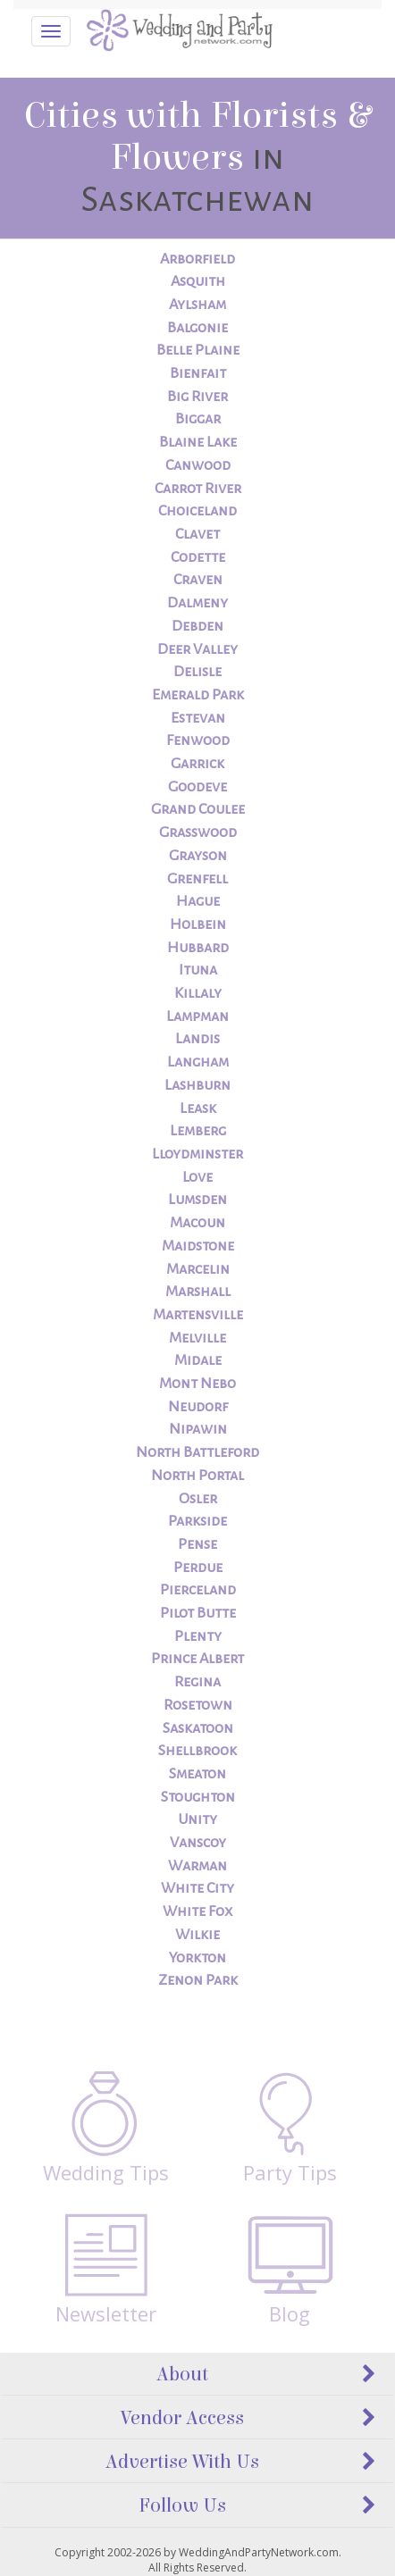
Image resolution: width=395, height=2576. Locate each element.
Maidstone (198, 1246)
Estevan (198, 718)
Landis (197, 1039)
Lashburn (197, 1085)
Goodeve (197, 787)
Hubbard (198, 948)
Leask (198, 1108)
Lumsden (197, 1200)
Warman (197, 1866)
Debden (197, 626)
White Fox (197, 1911)
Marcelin (198, 1269)
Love (197, 1177)
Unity (197, 1819)
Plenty (198, 1636)
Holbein (198, 924)
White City (197, 1888)
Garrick (197, 764)
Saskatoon (198, 1728)
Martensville (198, 1315)
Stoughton (198, 1797)
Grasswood (198, 832)
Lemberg (198, 1131)
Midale (198, 1360)
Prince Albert (197, 1659)
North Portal (197, 1476)
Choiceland (197, 511)
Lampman (197, 1016)
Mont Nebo (197, 1384)
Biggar (198, 419)
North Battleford (197, 1452)
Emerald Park (198, 695)
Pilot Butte (198, 1613)
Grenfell (197, 879)
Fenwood (198, 740)
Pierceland (198, 1590)
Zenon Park (198, 1980)
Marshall (198, 1292)
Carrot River (198, 489)
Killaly (198, 993)
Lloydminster (197, 1154)
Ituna (198, 970)
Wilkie (197, 1935)
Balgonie (197, 328)
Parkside (197, 1521)
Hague (198, 901)
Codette (198, 557)
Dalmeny (197, 603)
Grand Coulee (198, 809)
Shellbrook (197, 1751)
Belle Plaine (198, 350)
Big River (197, 397)
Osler (198, 1499)
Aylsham (197, 305)
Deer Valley (197, 649)
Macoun (197, 1223)
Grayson (198, 856)
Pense (197, 1544)
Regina (197, 1682)
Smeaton (197, 1774)
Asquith (198, 281)
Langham (198, 1062)
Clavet (197, 534)
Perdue (198, 1568)
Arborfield (197, 259)
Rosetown (198, 1705)
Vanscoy (198, 1843)
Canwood (198, 465)
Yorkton (197, 1958)
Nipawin (198, 1429)
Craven (198, 580)
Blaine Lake (198, 442)
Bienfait (198, 373)
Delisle (197, 672)
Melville (197, 1338)
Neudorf (198, 1407)
